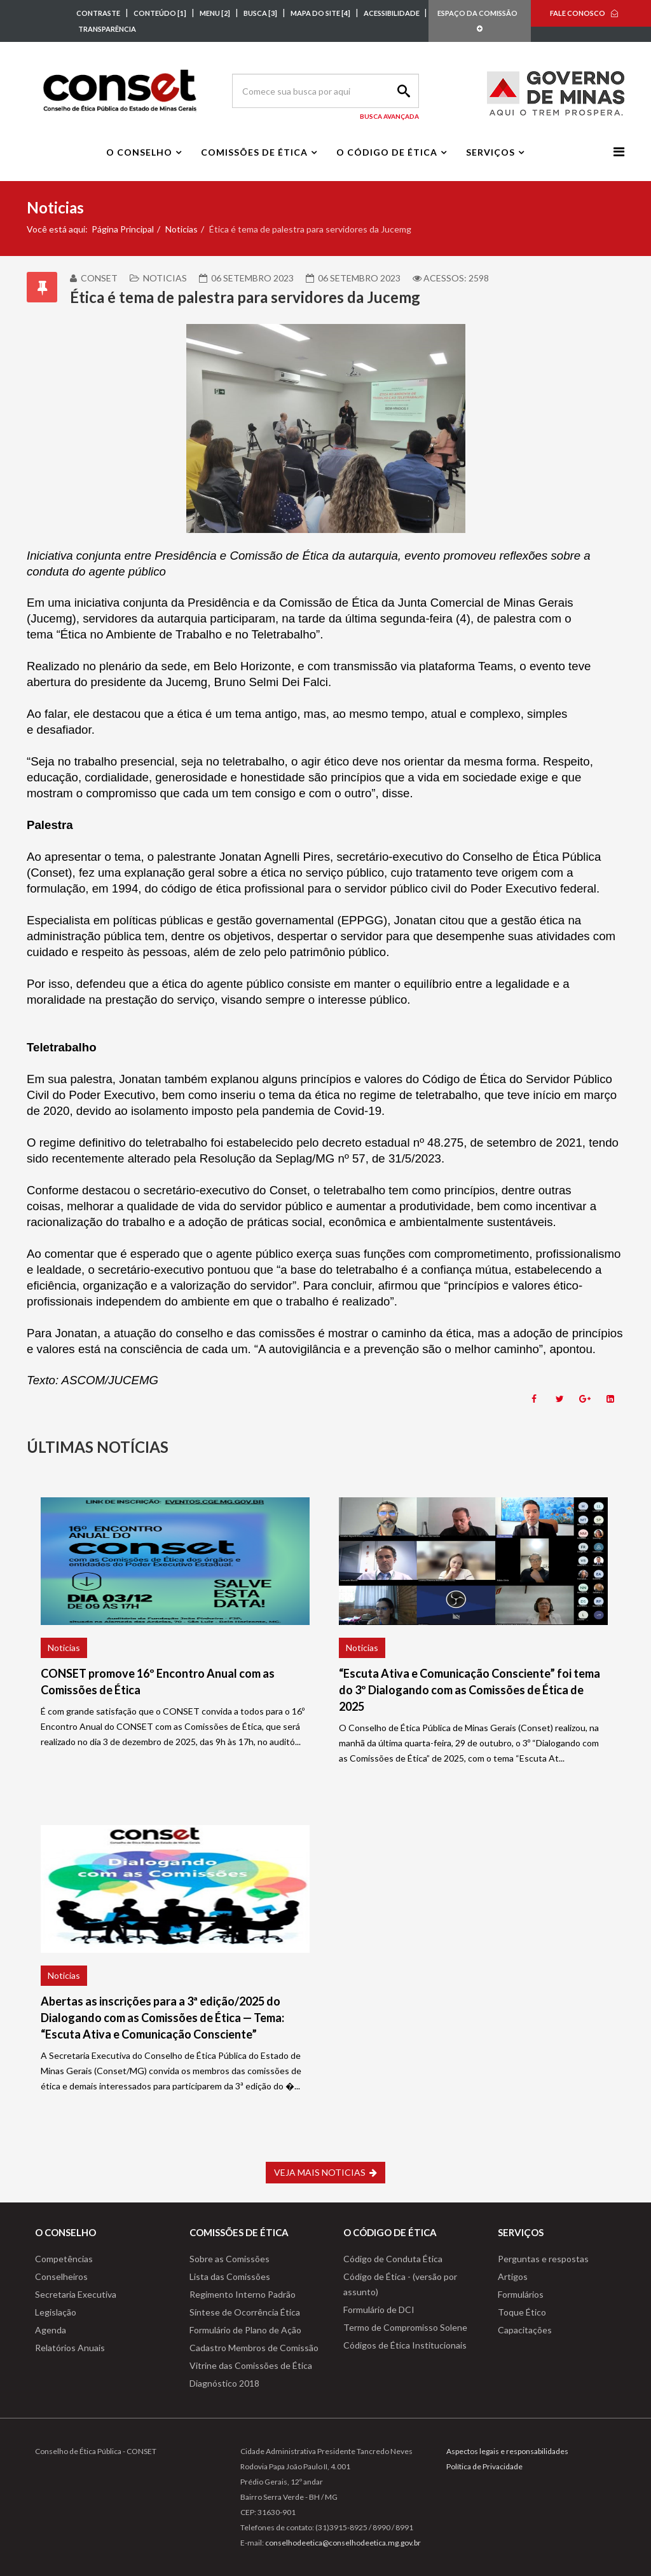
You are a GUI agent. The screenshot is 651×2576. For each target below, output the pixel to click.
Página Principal (123, 229)
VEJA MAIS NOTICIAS (325, 2172)
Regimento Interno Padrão (242, 2294)
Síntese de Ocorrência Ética (244, 2312)
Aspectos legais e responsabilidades (507, 2451)
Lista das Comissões (229, 2276)
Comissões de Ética (254, 152)
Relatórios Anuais (70, 2347)
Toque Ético (522, 2312)
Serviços (490, 152)
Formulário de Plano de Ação (245, 2329)
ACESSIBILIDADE (392, 13)
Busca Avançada (389, 116)
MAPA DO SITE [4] (320, 13)
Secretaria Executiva (75, 2294)
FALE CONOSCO (577, 13)
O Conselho (139, 152)
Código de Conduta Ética (392, 2258)
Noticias (181, 229)
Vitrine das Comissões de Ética (250, 2365)
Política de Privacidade (484, 2466)
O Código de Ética (386, 152)
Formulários (521, 2294)
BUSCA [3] (260, 13)
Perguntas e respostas (543, 2258)
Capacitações (525, 2329)
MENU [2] (215, 13)
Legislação (55, 2312)
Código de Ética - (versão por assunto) (400, 2284)
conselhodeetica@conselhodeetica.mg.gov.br (343, 2542)
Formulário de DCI (379, 2309)
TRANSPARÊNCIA (107, 29)
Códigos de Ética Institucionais (405, 2345)
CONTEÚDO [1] (160, 13)
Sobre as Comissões (229, 2258)
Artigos (513, 2276)
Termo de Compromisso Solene (405, 2327)
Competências (64, 2258)
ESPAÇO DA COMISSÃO (479, 20)
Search (401, 90)
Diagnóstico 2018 (224, 2383)
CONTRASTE (98, 13)
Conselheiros (61, 2276)
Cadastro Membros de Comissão (254, 2347)
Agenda (50, 2329)
